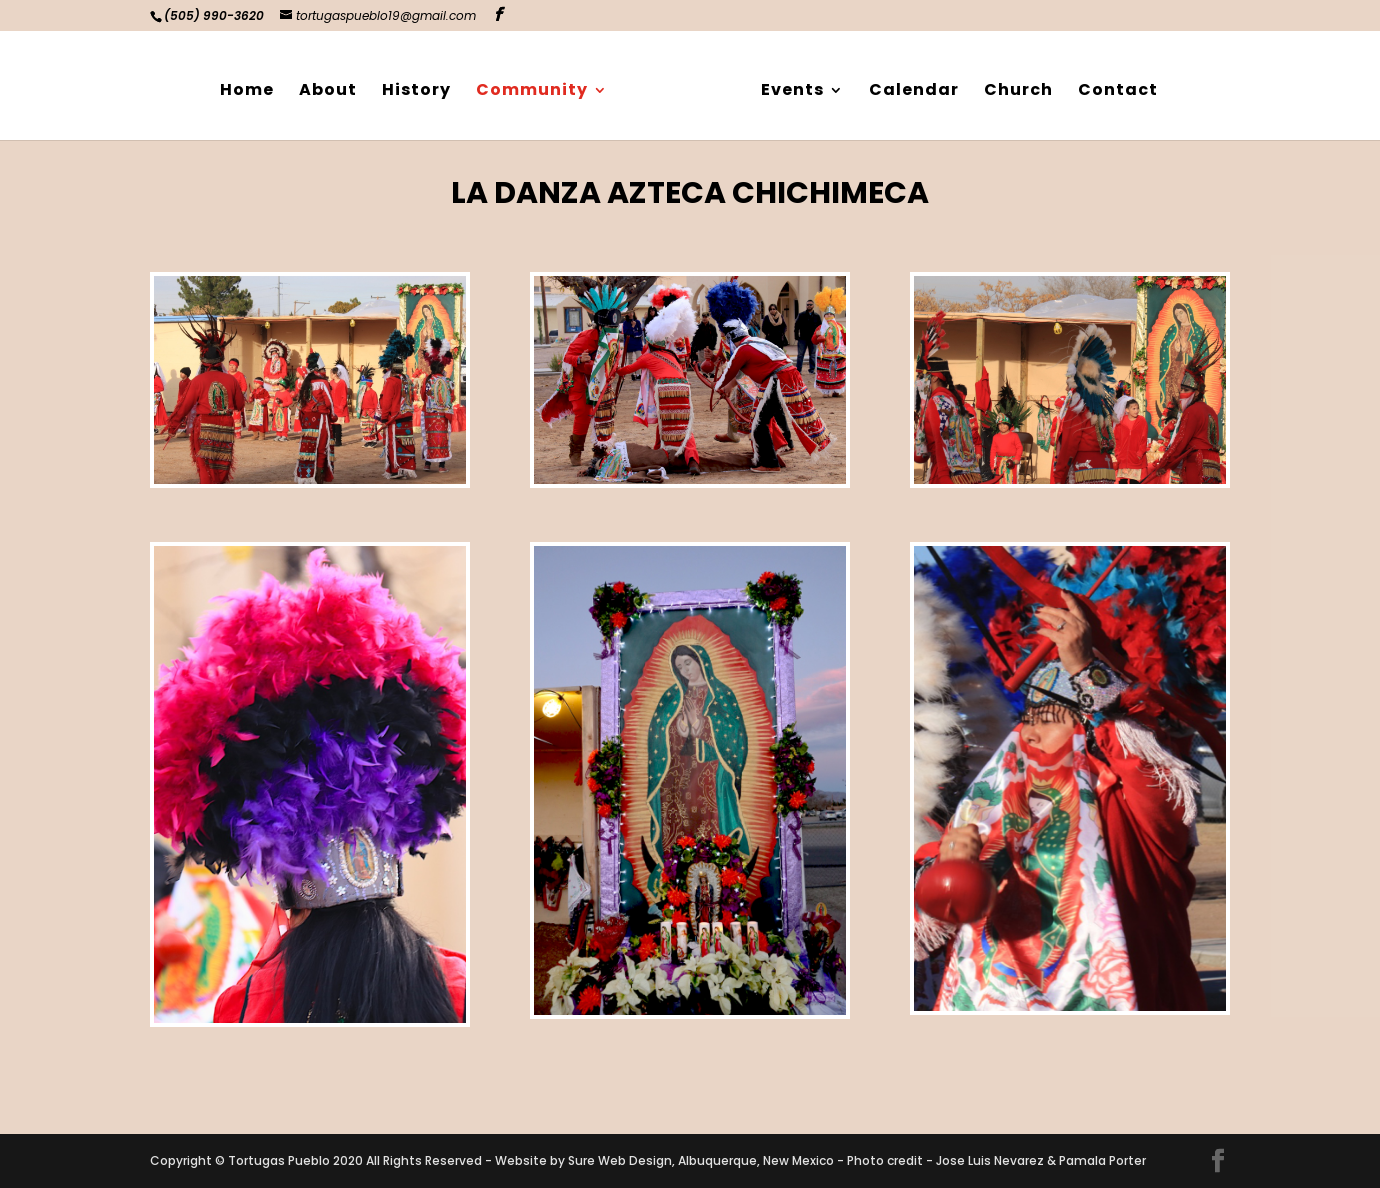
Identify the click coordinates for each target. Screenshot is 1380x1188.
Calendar (907, 86)
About (335, 86)
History (423, 86)
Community (539, 86)
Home (254, 86)
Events (785, 86)
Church (1011, 86)
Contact (1111, 86)
